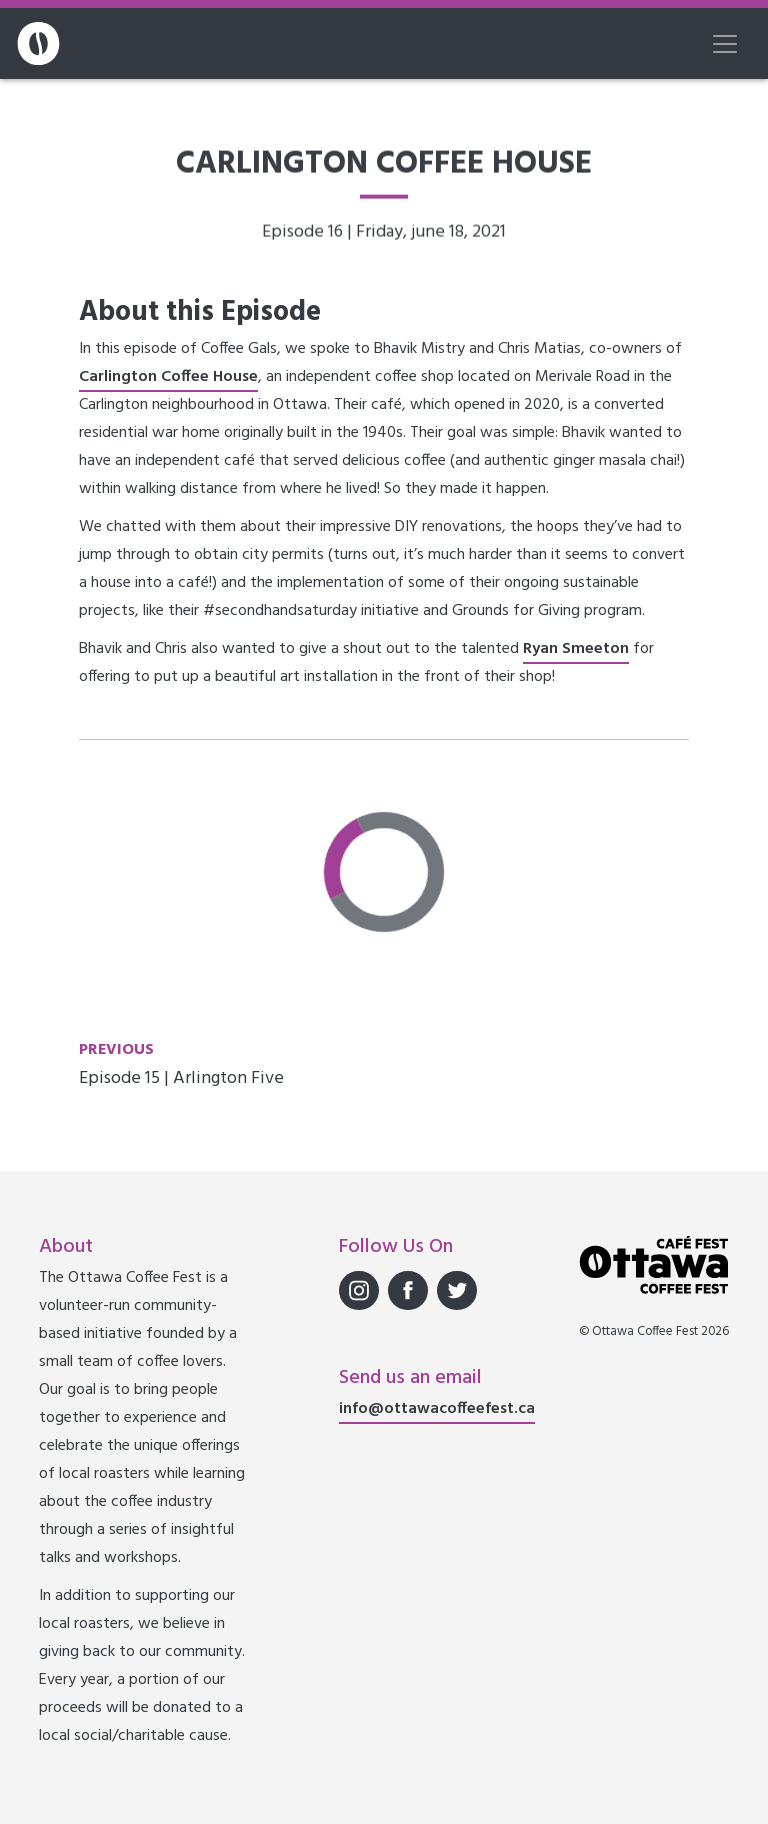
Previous (116, 1050)
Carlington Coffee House (168, 377)
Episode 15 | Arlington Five (181, 1078)
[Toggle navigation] (725, 44)
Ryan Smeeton (576, 649)
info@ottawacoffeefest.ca (437, 1409)
